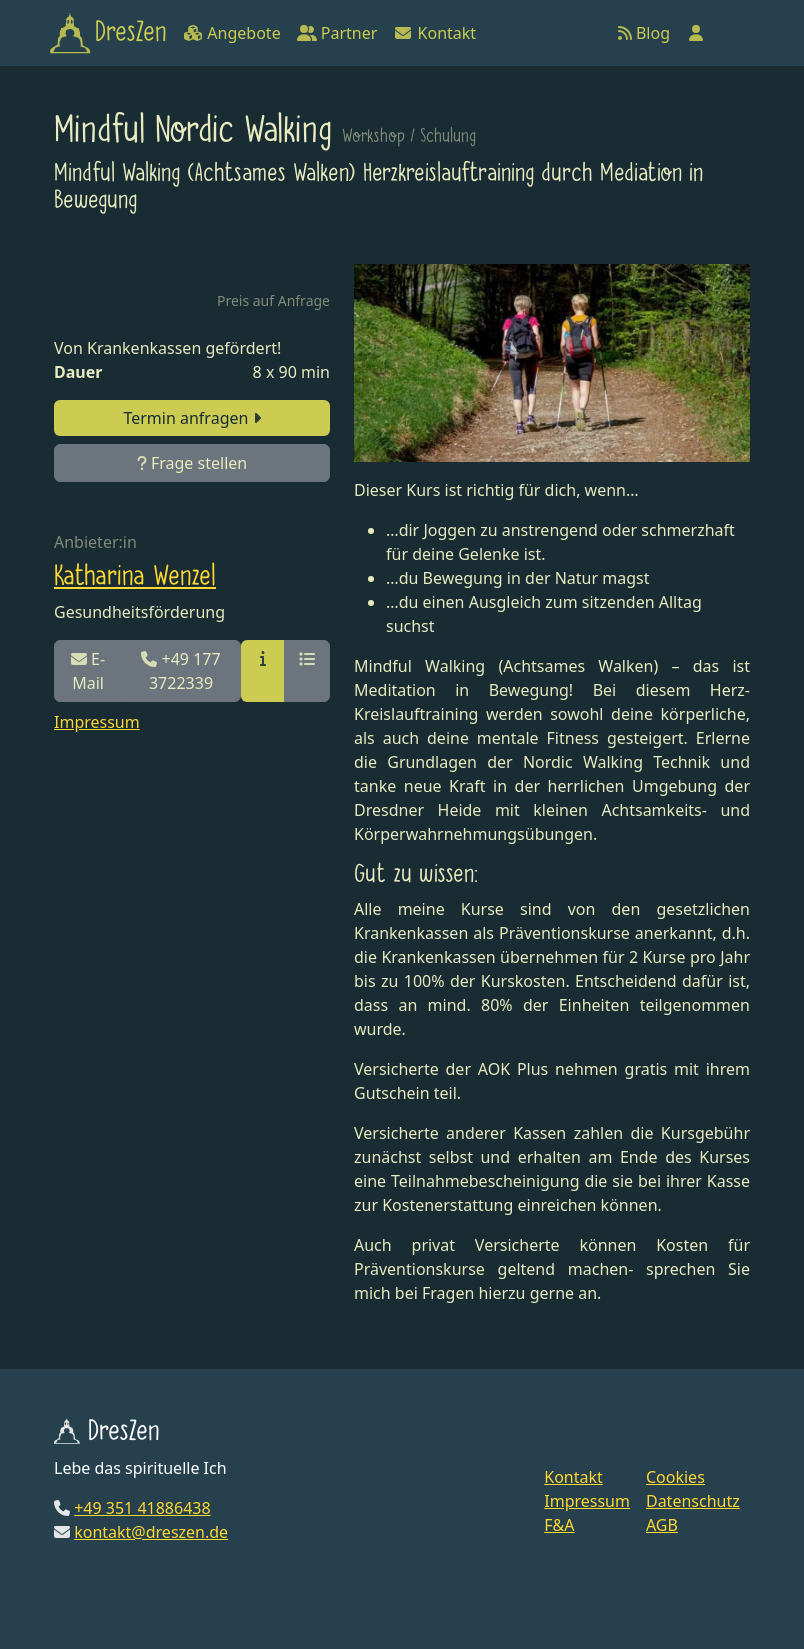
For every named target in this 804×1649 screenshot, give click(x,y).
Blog (644, 33)
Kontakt (434, 33)
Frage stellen (192, 463)
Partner (337, 33)
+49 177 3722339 (180, 671)
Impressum (97, 722)
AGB (662, 1525)
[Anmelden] (696, 33)
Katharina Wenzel (135, 577)
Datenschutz (693, 1501)
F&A (559, 1525)
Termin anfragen (191, 418)
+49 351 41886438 (142, 1508)
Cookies (675, 1477)
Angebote (231, 33)
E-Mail (88, 671)
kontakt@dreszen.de (151, 1532)
